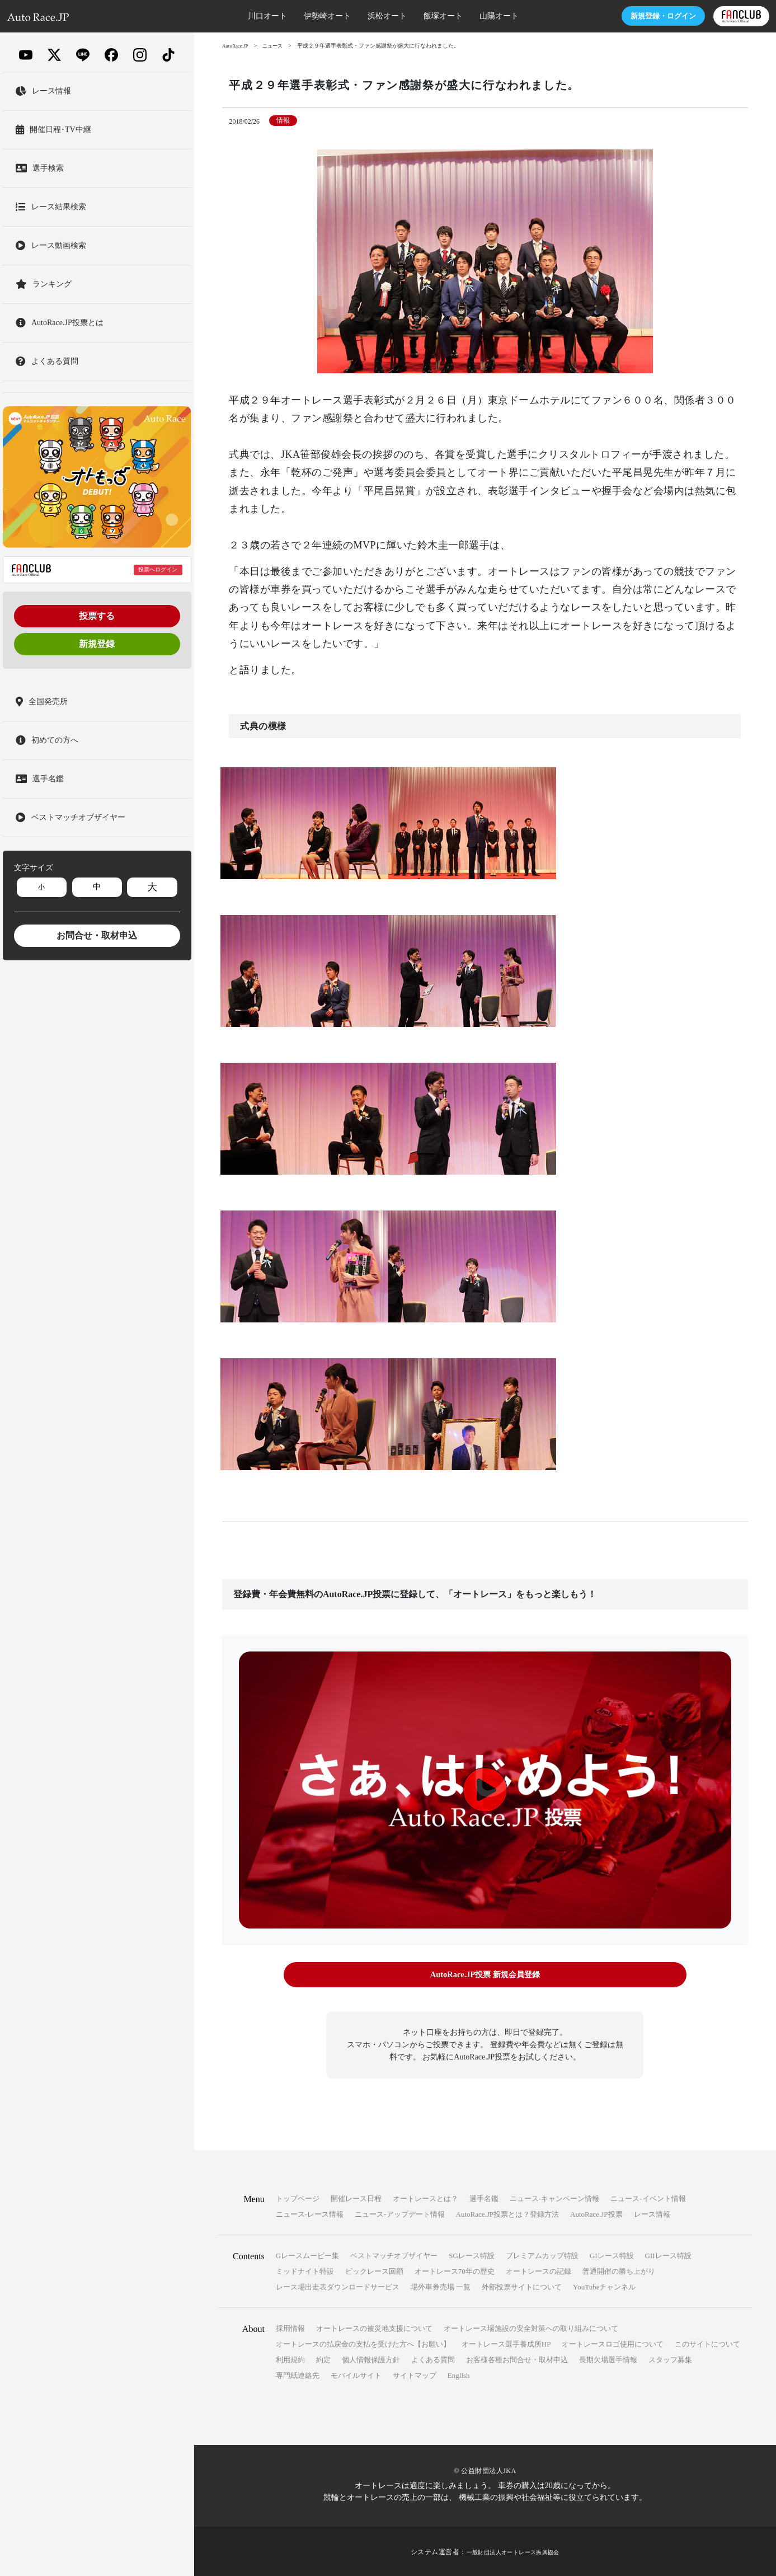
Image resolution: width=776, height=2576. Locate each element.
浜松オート (344, 16)
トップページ (297, 2197)
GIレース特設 (612, 2254)
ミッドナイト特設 (305, 2269)
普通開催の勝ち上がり (618, 2269)
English (459, 2373)
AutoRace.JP (236, 46)
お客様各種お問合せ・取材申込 (517, 2358)
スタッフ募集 (670, 2358)
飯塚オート (400, 16)
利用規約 (290, 2358)
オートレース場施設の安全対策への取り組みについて (531, 2326)
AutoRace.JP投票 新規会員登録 (485, 1974)
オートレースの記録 (538, 2269)
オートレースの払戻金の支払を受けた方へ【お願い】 (363, 2342)
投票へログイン (157, 569)
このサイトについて (707, 2342)
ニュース (276, 46)
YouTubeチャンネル (604, 2285)
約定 (323, 2358)
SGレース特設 (472, 2254)
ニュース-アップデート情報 (399, 2212)
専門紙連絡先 (297, 2373)
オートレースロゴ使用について (613, 2342)
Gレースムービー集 (307, 2254)
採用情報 (290, 2326)
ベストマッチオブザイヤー (394, 2254)
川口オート (224, 16)
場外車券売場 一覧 (441, 2285)
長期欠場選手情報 (608, 2358)
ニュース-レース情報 (310, 2212)
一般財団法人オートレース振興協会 (513, 2550)
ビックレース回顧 (374, 2269)
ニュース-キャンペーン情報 (554, 2197)
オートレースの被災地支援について (374, 2326)
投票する (97, 616)
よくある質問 (433, 2358)
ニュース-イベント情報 (647, 2197)
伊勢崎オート (284, 16)
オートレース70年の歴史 (455, 2269)
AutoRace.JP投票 (596, 2212)
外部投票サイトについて (522, 2285)
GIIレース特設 (668, 2254)
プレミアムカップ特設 (542, 2254)
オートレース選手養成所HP (506, 2342)
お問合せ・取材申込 (97, 935)
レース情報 (652, 2212)
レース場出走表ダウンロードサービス (337, 2285)
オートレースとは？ (425, 2197)
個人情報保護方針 (371, 2358)
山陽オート (456, 16)
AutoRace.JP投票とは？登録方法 (507, 2212)
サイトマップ (414, 2373)
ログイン (618, 16)
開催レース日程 (356, 2197)
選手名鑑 (483, 2197)
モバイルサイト (356, 2373)
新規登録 (97, 644)
